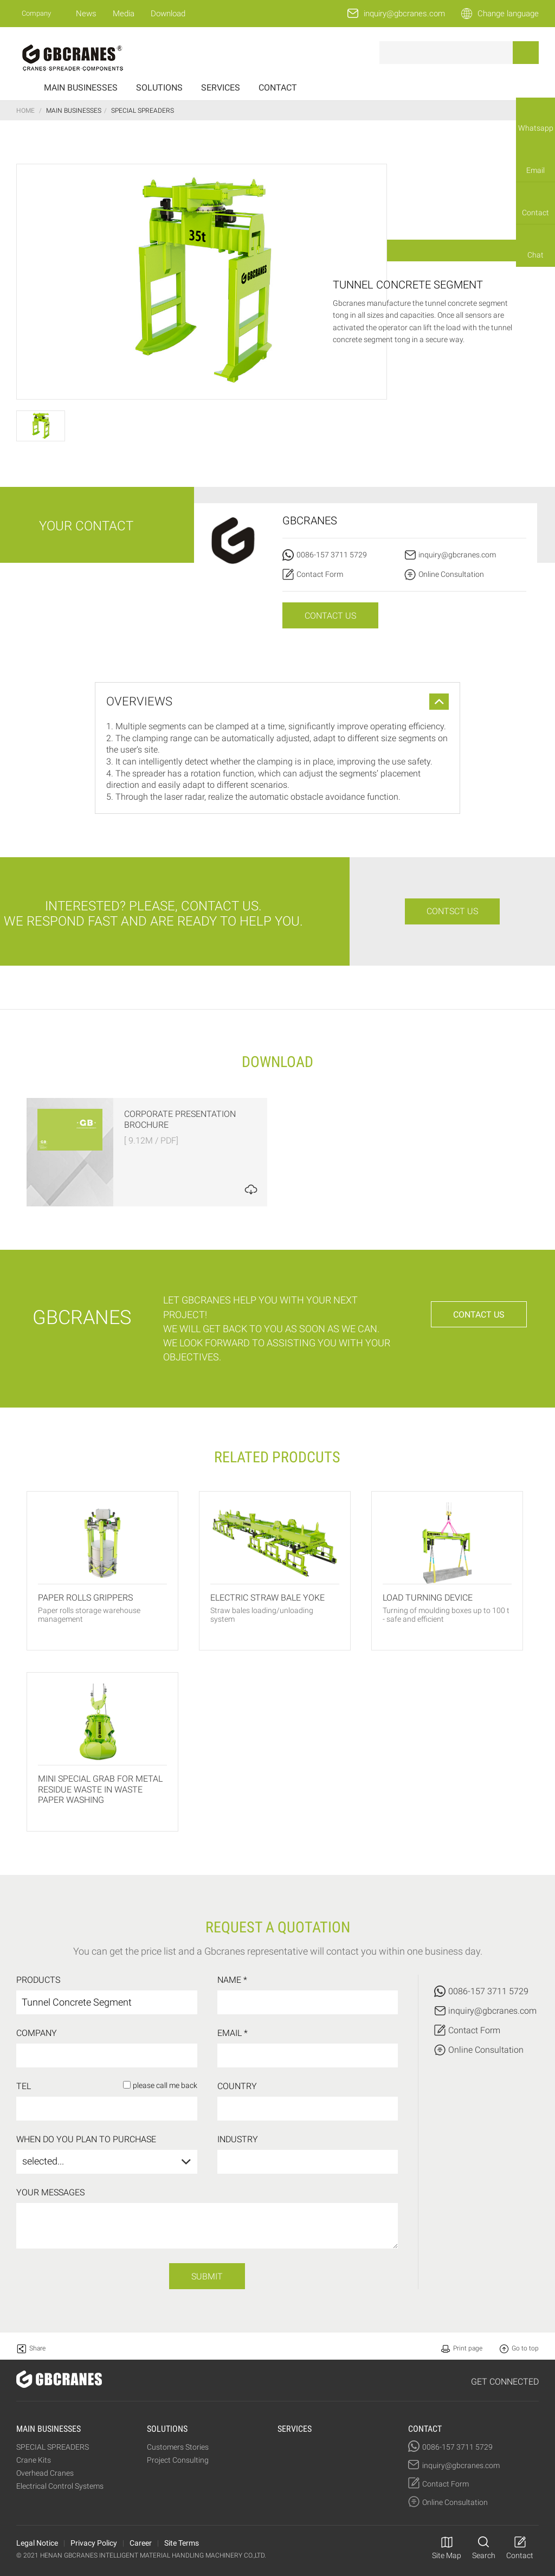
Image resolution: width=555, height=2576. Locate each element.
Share (37, 2348)
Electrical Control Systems (60, 2486)
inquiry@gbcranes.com (404, 13)
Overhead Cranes (45, 2473)
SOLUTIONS (159, 87)
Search (483, 2555)
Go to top (525, 2348)
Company (36, 13)
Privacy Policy (93, 2543)
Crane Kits (33, 2460)
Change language (508, 13)
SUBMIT (207, 2276)
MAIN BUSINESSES (81, 87)
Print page (467, 2348)
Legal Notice (37, 2543)
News (86, 13)
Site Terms (181, 2543)
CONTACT (278, 87)
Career (141, 2543)
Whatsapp (535, 128)
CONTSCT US (452, 911)
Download (168, 13)
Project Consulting (178, 2460)
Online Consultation (451, 574)
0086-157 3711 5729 (331, 554)
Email (535, 170)
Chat (535, 254)
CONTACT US (330, 616)
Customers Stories (178, 2447)
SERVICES (220, 87)
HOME (25, 110)
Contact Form (319, 574)
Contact (535, 212)
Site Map (446, 2555)
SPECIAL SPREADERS (52, 2447)
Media (123, 13)
